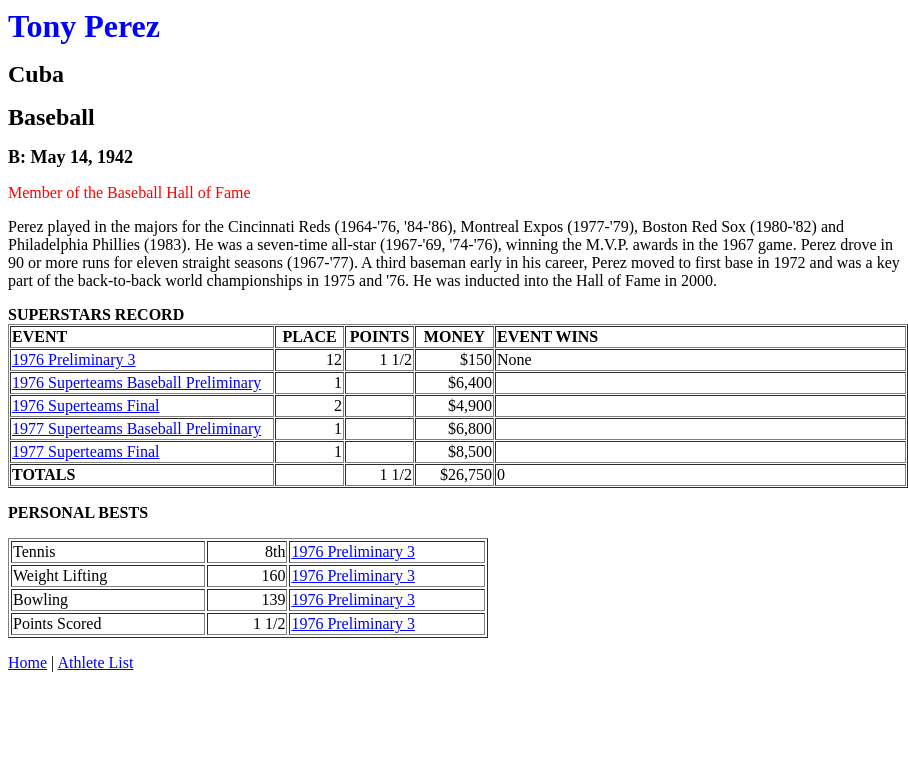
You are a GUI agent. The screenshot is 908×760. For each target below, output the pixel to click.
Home (27, 662)
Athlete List (95, 662)
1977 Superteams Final (86, 451)
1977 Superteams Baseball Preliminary (136, 428)
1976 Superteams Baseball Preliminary (136, 382)
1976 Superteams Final (86, 405)
